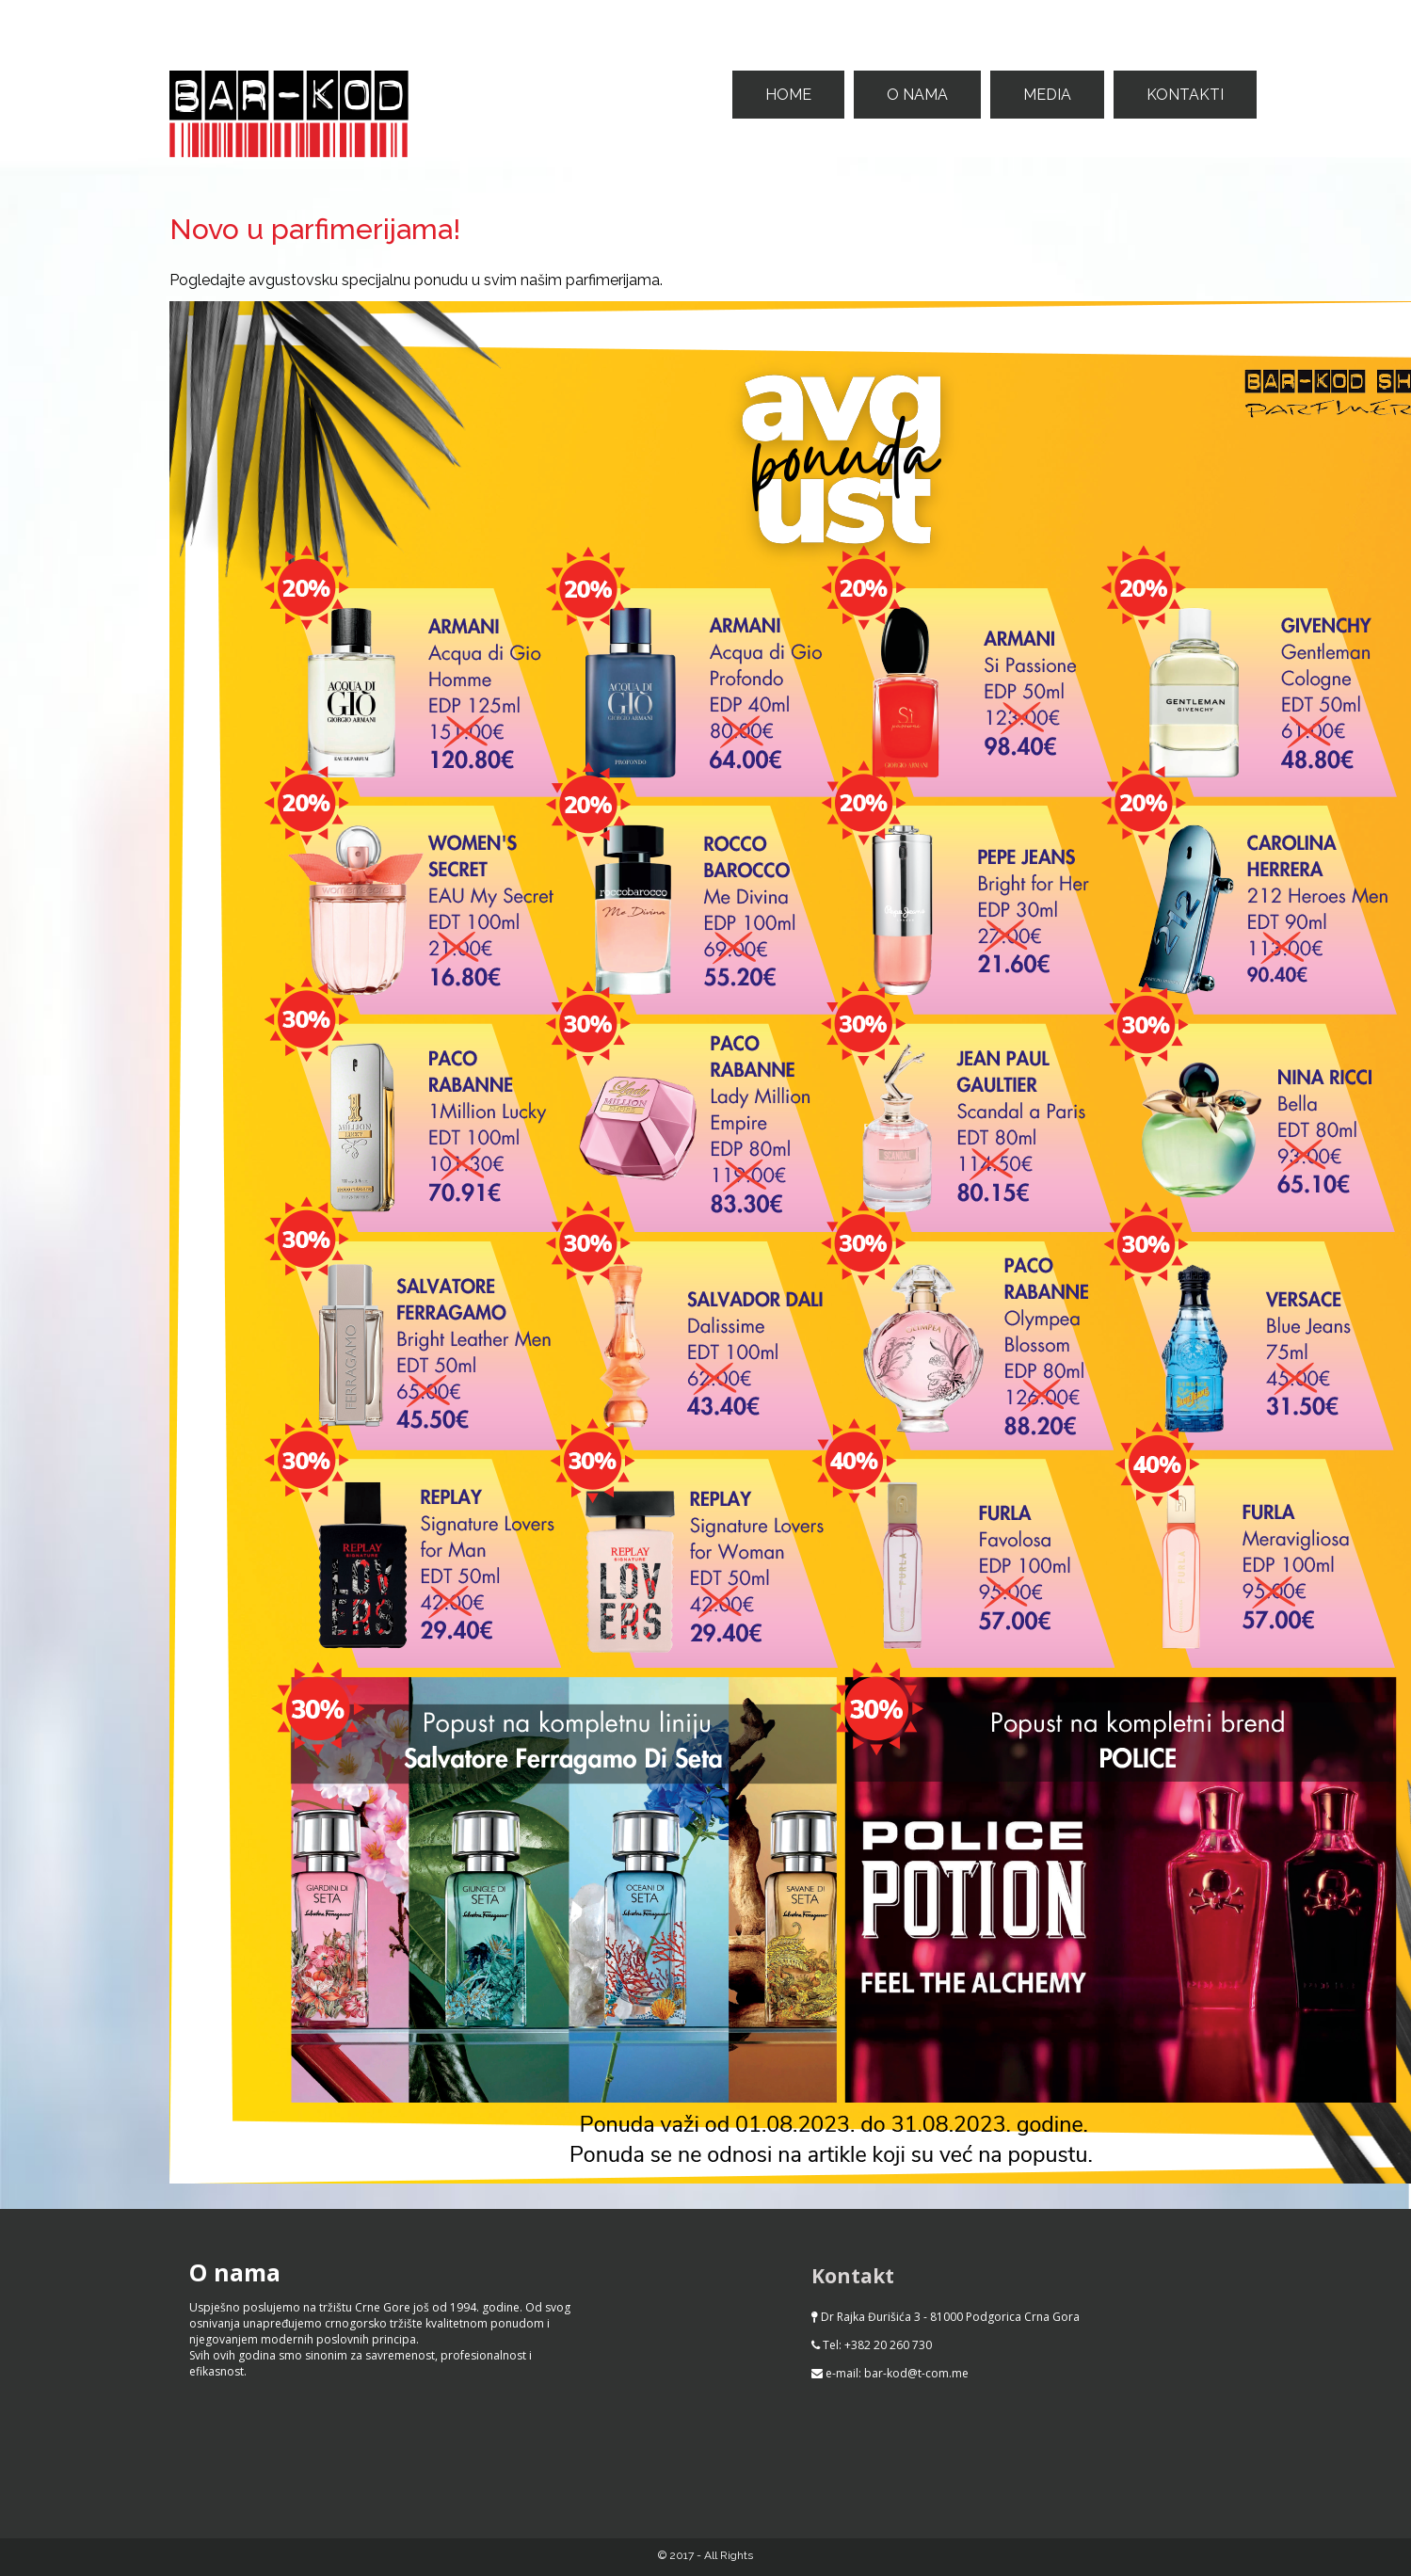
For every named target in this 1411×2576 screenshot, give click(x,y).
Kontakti (1185, 95)
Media (1047, 95)
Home (788, 95)
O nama (917, 95)
